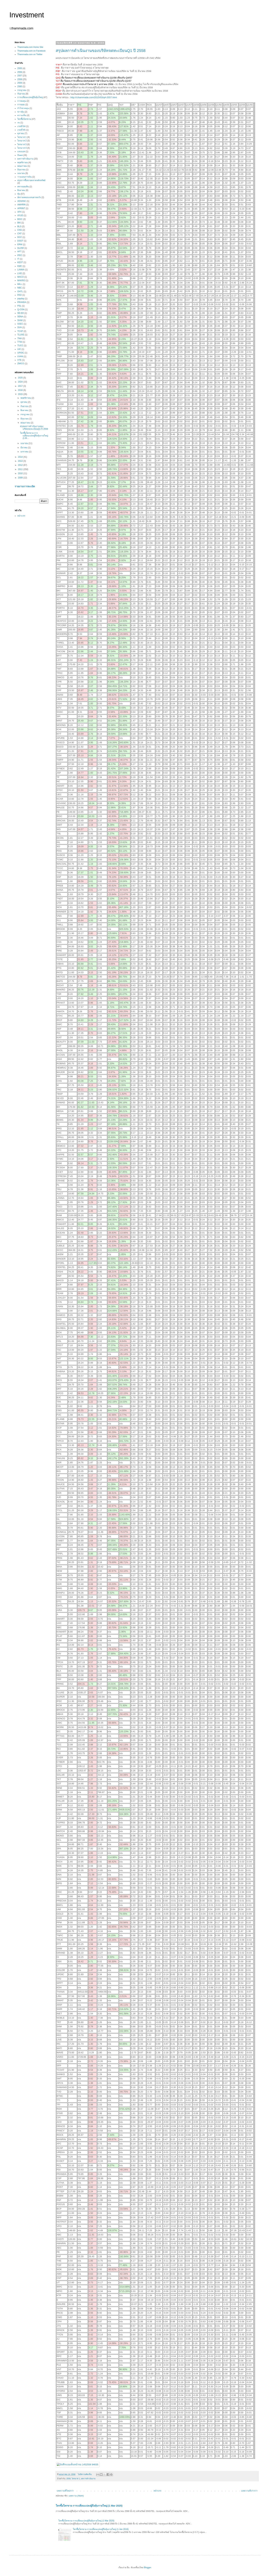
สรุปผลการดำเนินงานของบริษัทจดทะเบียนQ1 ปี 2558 (101, 50)
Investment (26, 15)
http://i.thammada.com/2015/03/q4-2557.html (93, 97)
